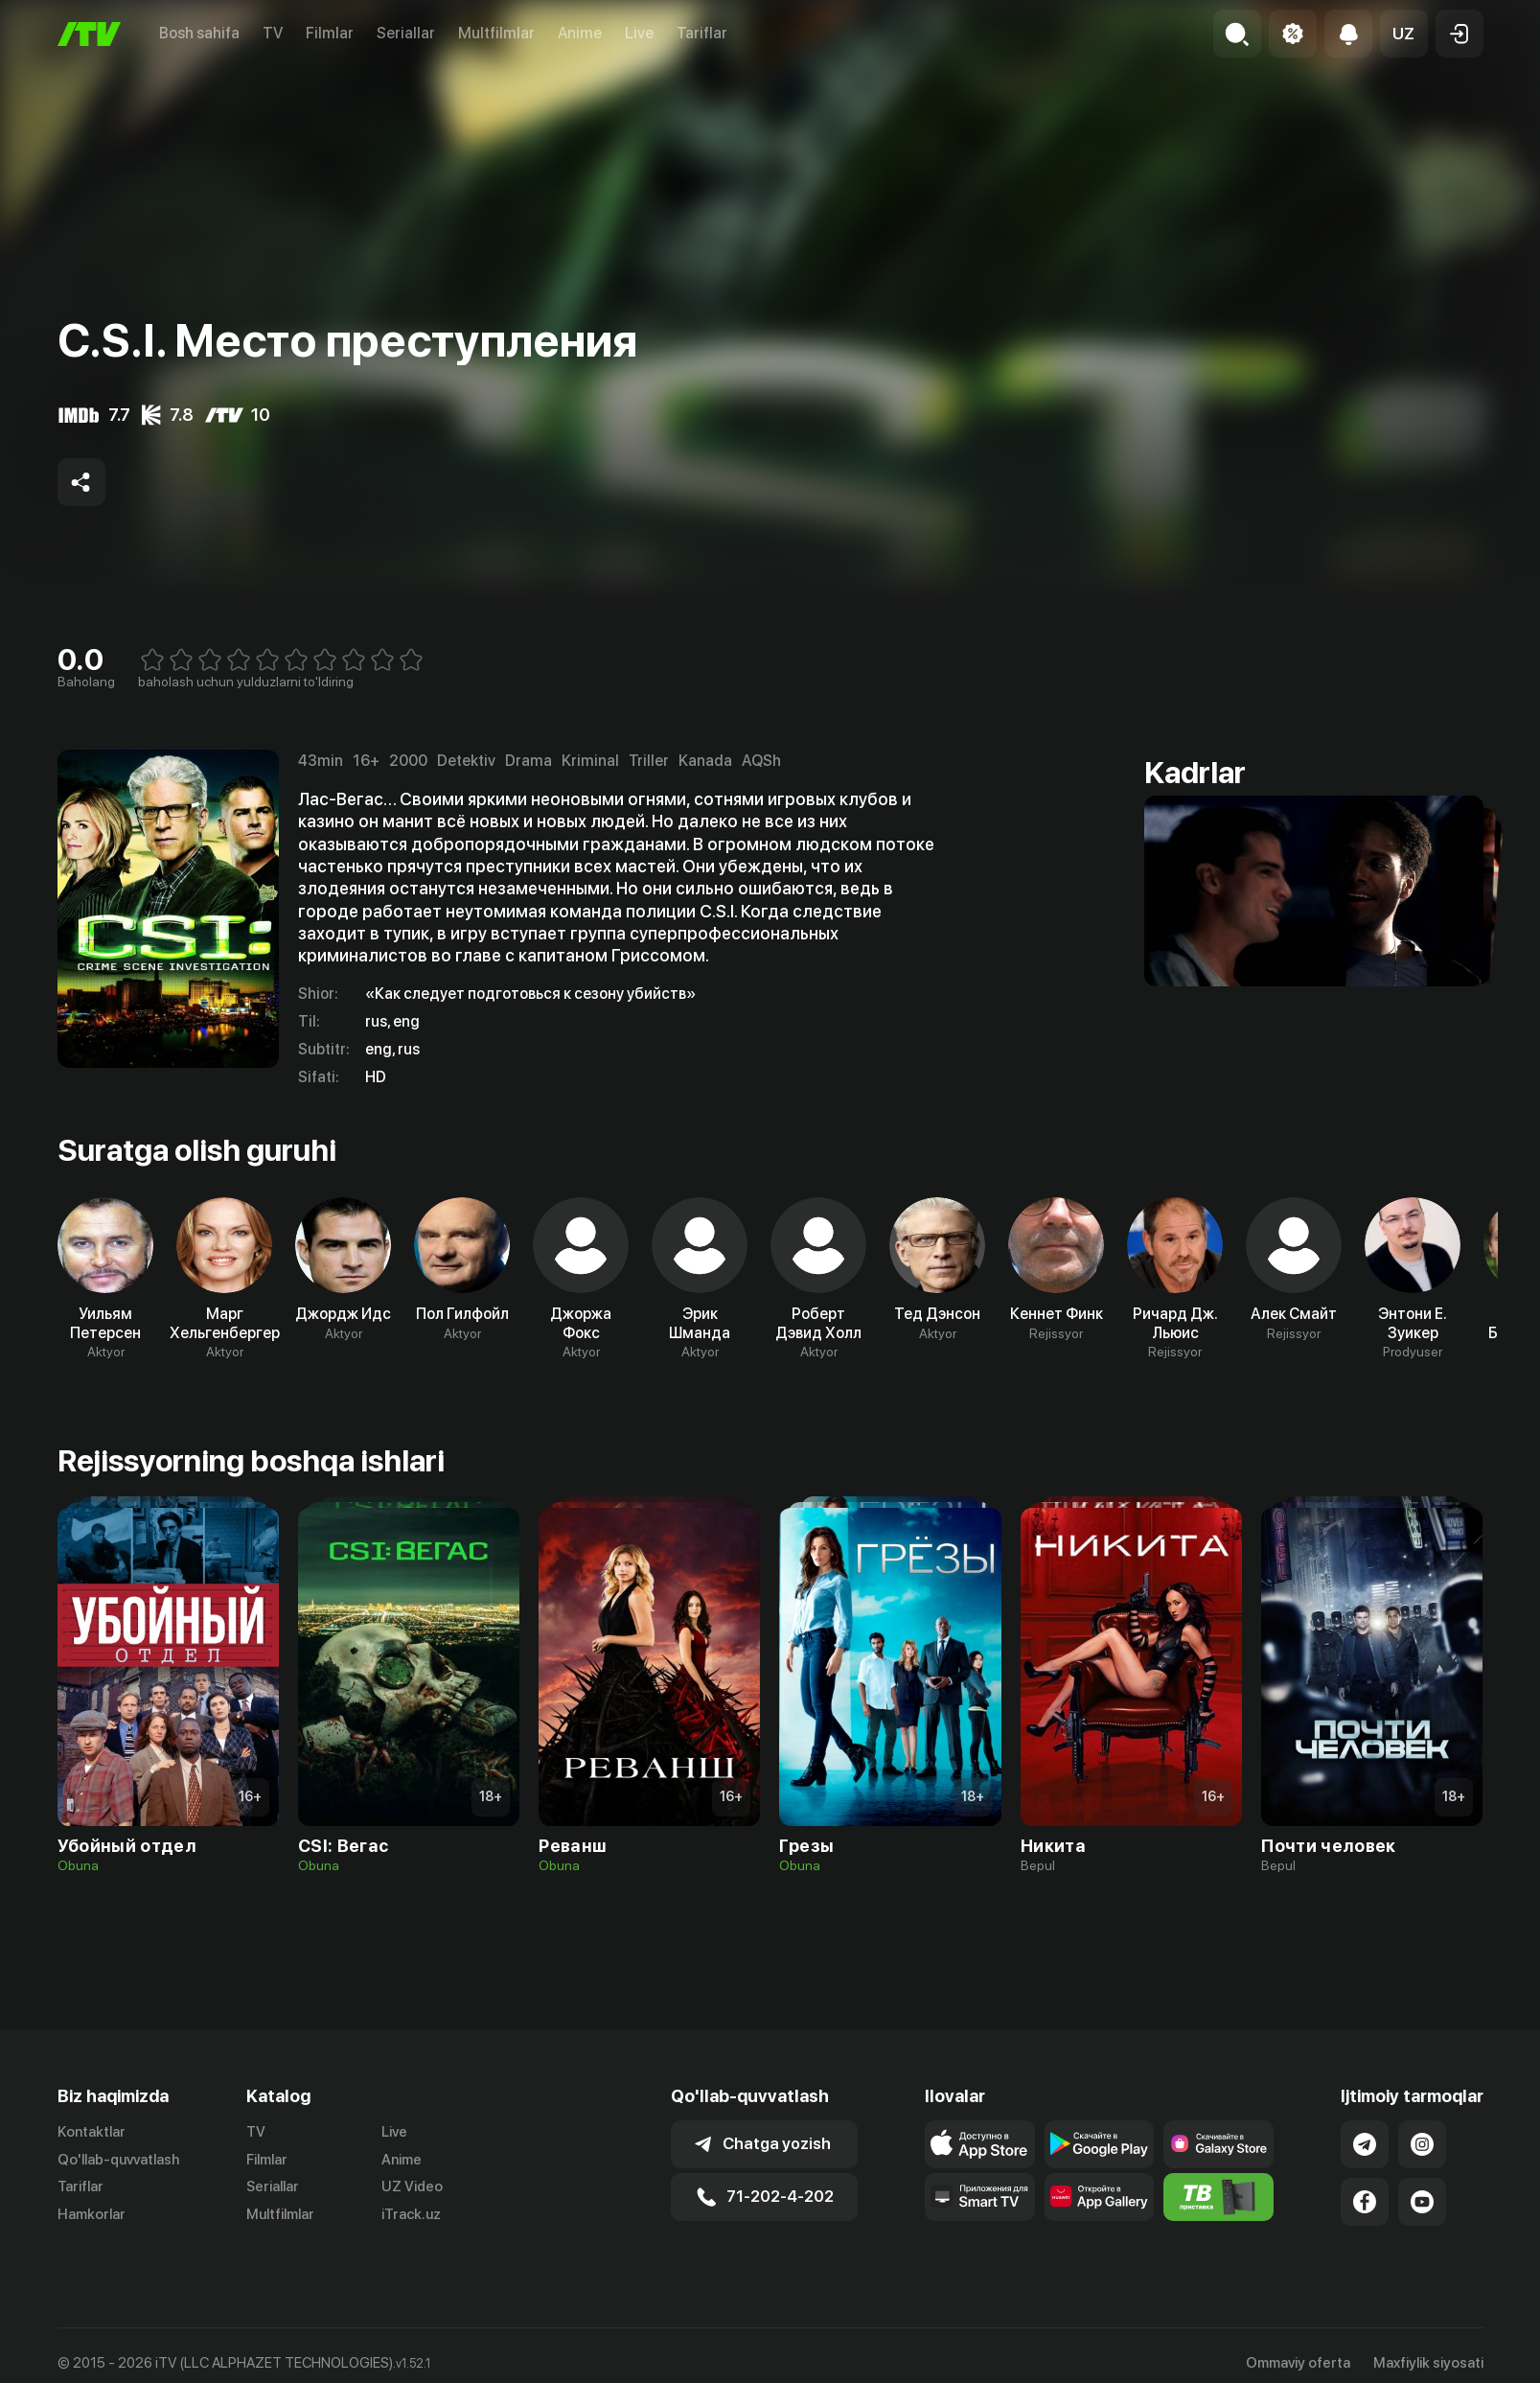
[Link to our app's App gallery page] (1100, 2197)
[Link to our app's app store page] (980, 2144)
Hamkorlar (91, 2214)
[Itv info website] (1218, 2197)
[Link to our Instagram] (1422, 2144)
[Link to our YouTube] (1422, 2202)
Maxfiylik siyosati (1428, 2362)
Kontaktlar (91, 2131)
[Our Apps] (980, 2197)
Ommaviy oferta (1298, 2362)
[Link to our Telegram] (1365, 2144)
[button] (1404, 34)
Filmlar (330, 33)
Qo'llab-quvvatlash (118, 2159)
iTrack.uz (411, 2214)
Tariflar (702, 33)
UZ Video (412, 2186)
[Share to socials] (81, 482)
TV (273, 33)
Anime (580, 33)
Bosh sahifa (199, 33)
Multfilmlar (496, 33)
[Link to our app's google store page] (1100, 2144)
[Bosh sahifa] (89, 34)
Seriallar (406, 33)
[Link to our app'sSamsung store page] (1218, 2144)
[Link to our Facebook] (1365, 2202)
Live (639, 33)
